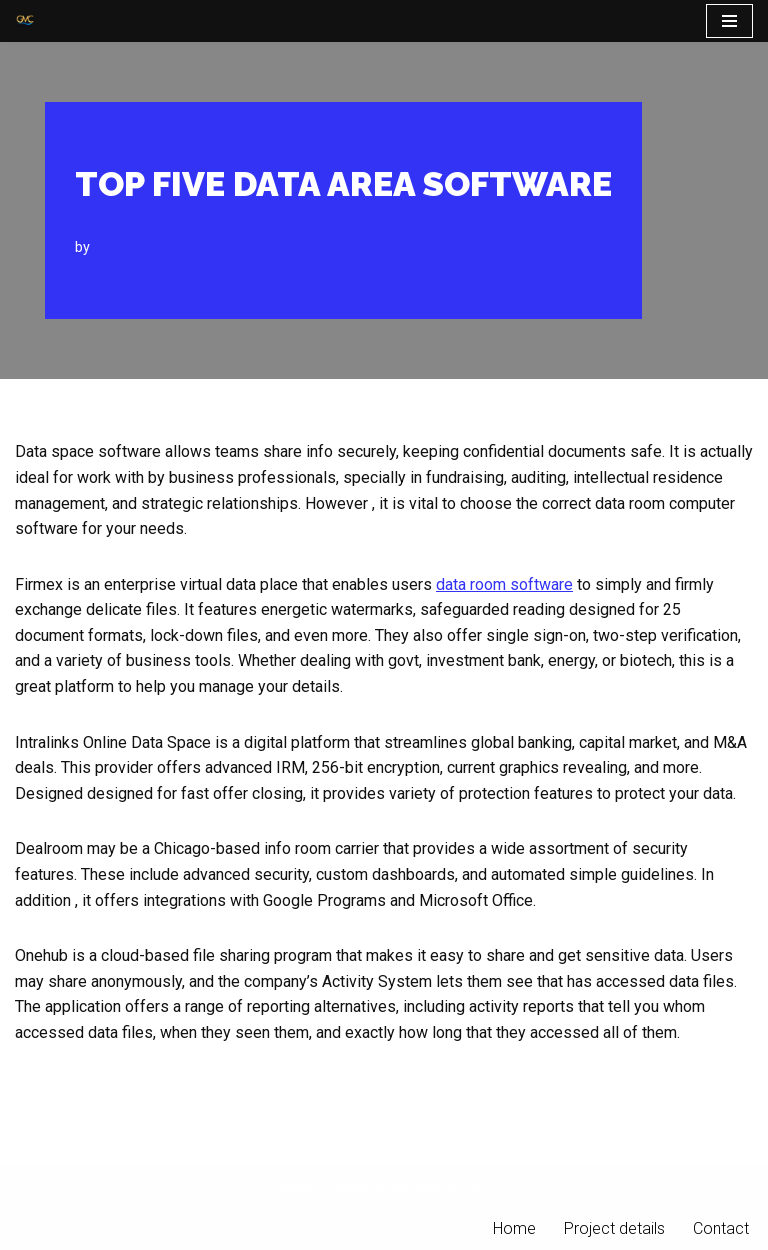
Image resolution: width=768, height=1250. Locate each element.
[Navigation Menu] (729, 21)
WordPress (454, 1186)
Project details (614, 1228)
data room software (504, 584)
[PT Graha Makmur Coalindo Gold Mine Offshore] (25, 21)
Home (514, 1228)
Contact (721, 1228)
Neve (293, 1186)
